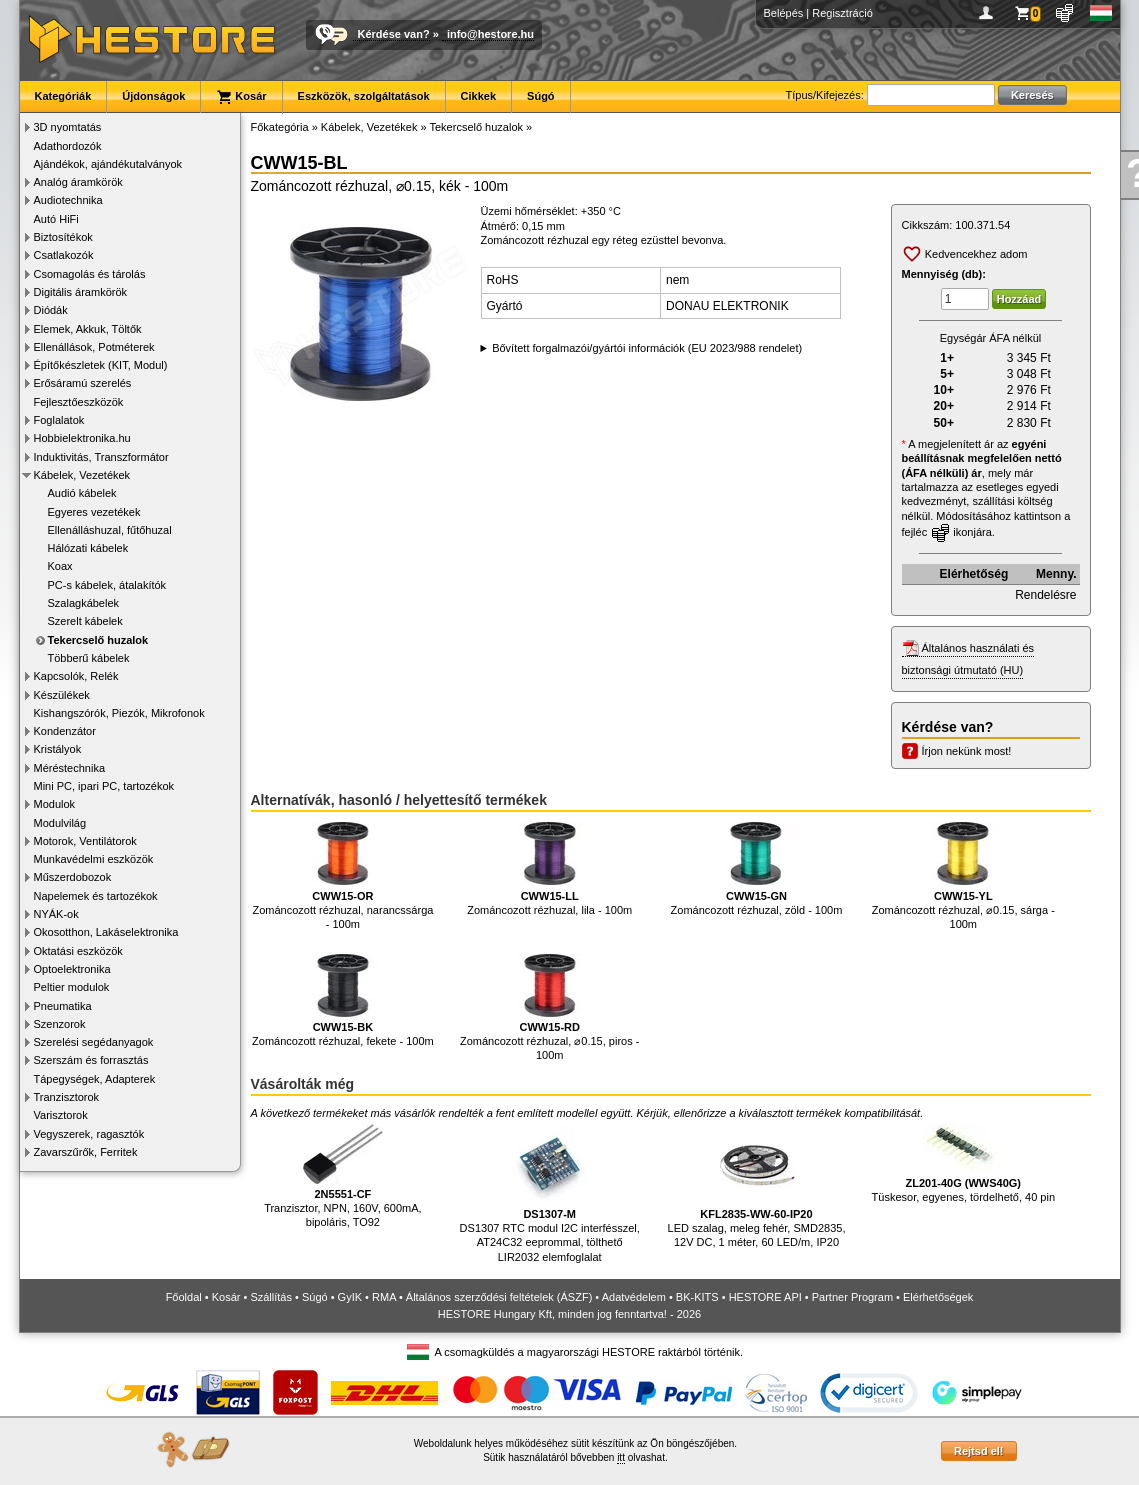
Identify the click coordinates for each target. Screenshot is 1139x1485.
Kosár (241, 97)
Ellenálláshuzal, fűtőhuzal (110, 530)
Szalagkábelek (84, 603)
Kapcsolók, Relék (76, 676)
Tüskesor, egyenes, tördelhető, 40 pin (963, 1164)
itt (621, 1457)
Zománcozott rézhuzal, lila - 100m (549, 869)
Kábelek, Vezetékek (82, 475)
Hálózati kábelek (88, 548)
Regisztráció (842, 13)
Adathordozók (68, 146)
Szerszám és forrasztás (91, 1060)
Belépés (784, 13)
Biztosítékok (63, 237)
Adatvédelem (634, 1297)
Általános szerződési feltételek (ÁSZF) (499, 1297)
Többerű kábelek (89, 658)
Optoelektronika (72, 969)
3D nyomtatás (68, 127)
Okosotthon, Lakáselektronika (106, 932)
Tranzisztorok (67, 1097)
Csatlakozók (64, 255)
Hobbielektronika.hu (82, 438)
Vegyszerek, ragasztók (89, 1134)
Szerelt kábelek (85, 621)
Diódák (51, 310)
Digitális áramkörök (81, 292)
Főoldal (184, 1297)
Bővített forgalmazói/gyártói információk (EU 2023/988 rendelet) (647, 348)
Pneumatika (63, 1006)
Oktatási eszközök (78, 951)
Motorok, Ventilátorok (85, 841)
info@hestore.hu (490, 34)
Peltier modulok (72, 987)
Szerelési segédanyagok (94, 1042)
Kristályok (58, 749)
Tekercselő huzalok (98, 640)
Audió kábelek (82, 493)
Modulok (55, 804)
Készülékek (62, 695)
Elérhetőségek (938, 1297)
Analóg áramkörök (78, 182)
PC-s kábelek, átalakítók (107, 585)
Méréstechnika (70, 768)
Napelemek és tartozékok (96, 896)
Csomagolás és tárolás (90, 274)
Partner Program (852, 1297)
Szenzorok (60, 1024)
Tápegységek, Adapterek (95, 1079)
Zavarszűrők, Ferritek (86, 1152)
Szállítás (271, 1297)
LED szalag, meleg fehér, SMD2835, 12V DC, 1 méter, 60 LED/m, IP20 (757, 1186)
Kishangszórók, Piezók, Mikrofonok (119, 713)
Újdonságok (153, 96)
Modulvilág (60, 823)
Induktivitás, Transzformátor (101, 457)
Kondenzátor (65, 731)
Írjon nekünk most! (967, 751)
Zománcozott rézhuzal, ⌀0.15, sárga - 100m (963, 876)
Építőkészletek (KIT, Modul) (101, 365)
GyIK (350, 1297)
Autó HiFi (56, 219)
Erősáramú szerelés (83, 383)
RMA (384, 1297)
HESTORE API (765, 1297)
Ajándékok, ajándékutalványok (108, 164)
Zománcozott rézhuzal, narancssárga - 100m (342, 876)
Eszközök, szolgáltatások (364, 96)
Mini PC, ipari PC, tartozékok (104, 786)
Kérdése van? (394, 34)
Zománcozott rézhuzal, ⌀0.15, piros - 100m (549, 1008)
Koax (60, 566)
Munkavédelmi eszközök (94, 859)
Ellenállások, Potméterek (94, 347)
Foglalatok (59, 420)
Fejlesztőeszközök (79, 402)
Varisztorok (61, 1115)
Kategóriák (63, 96)
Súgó (541, 96)
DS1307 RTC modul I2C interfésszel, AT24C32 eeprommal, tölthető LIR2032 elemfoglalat (550, 1193)
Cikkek (478, 96)
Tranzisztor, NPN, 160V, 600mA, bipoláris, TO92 (343, 1176)
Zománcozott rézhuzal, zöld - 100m (757, 869)
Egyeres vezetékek (94, 512)
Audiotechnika (68, 200)
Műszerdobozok (73, 877)
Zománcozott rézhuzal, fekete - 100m (343, 1001)
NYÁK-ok (56, 914)
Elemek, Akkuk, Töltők (88, 329)
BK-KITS (697, 1297)
